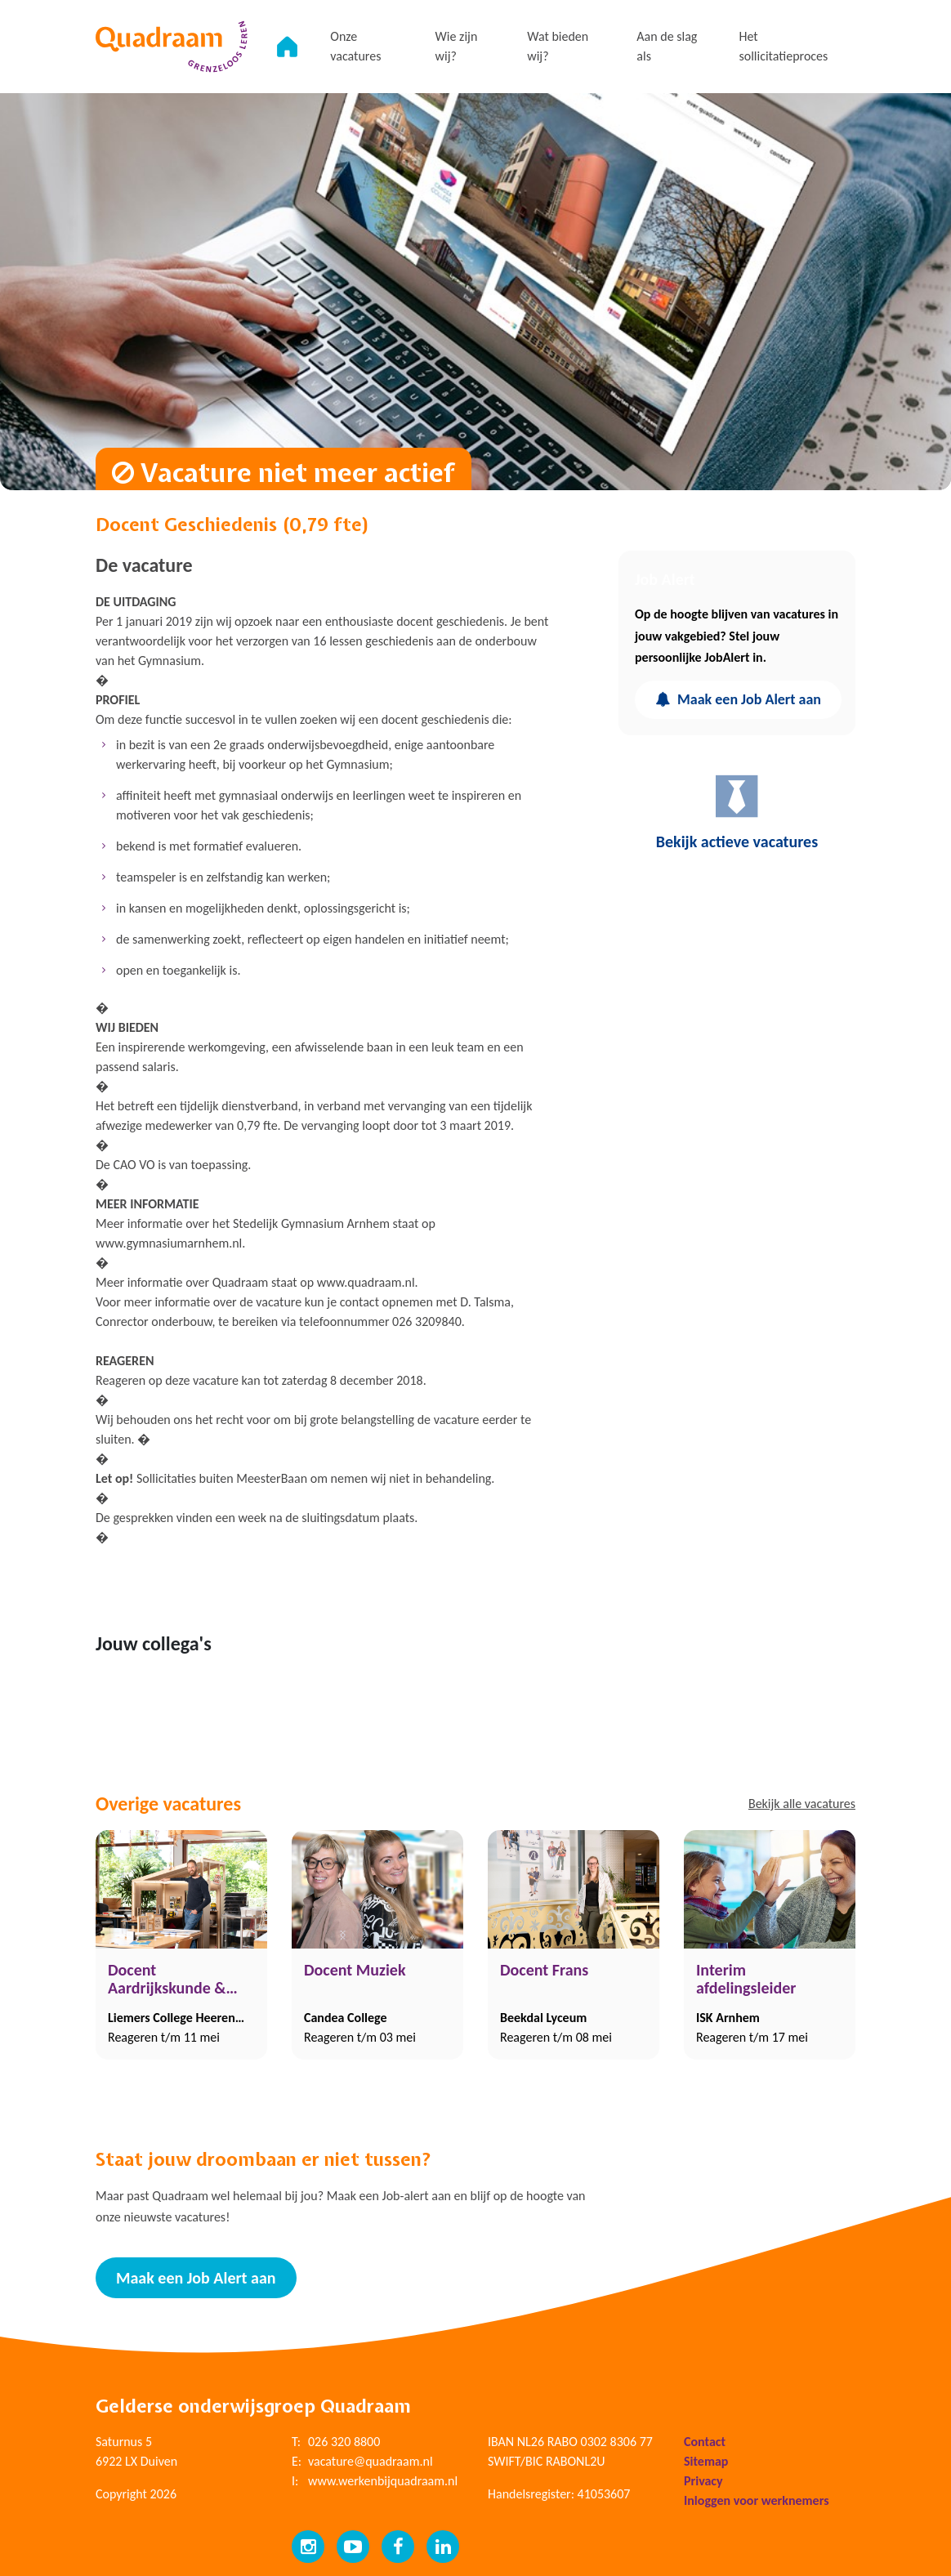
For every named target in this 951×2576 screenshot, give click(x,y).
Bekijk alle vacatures (801, 1803)
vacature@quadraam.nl (370, 2461)
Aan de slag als (666, 46)
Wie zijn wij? (456, 46)
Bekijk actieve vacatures (737, 811)
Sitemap (706, 2461)
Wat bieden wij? (557, 46)
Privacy (703, 2481)
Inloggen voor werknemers (756, 2500)
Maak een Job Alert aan (738, 699)
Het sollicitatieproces (783, 46)
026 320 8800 (344, 2441)
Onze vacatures (355, 46)
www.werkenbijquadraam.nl (383, 2481)
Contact (705, 2441)
